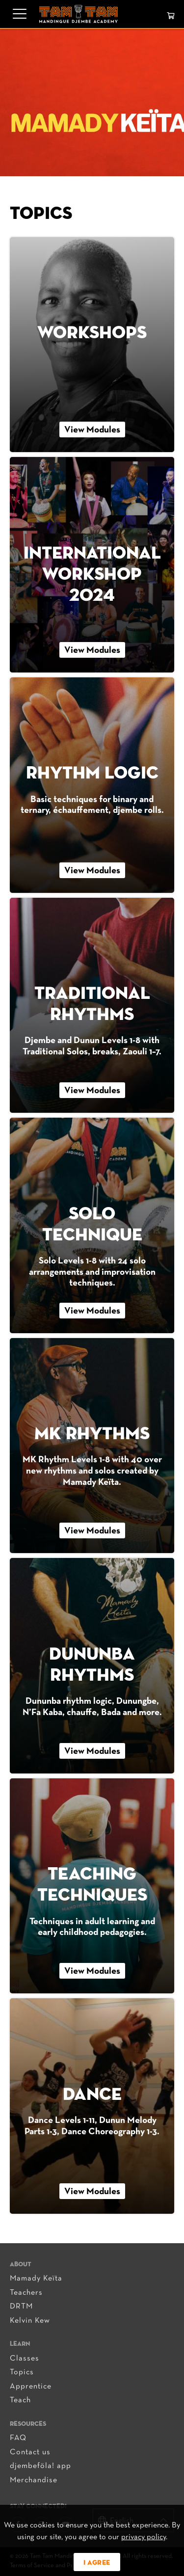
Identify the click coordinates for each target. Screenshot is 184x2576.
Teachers (26, 2292)
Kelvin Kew (30, 2320)
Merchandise (33, 2480)
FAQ (18, 2438)
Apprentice (31, 2386)
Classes (24, 2358)
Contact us (30, 2452)
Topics (22, 2372)
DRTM (21, 2306)
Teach (20, 2400)
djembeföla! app (40, 2466)
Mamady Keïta (36, 2278)
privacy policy (143, 2537)
